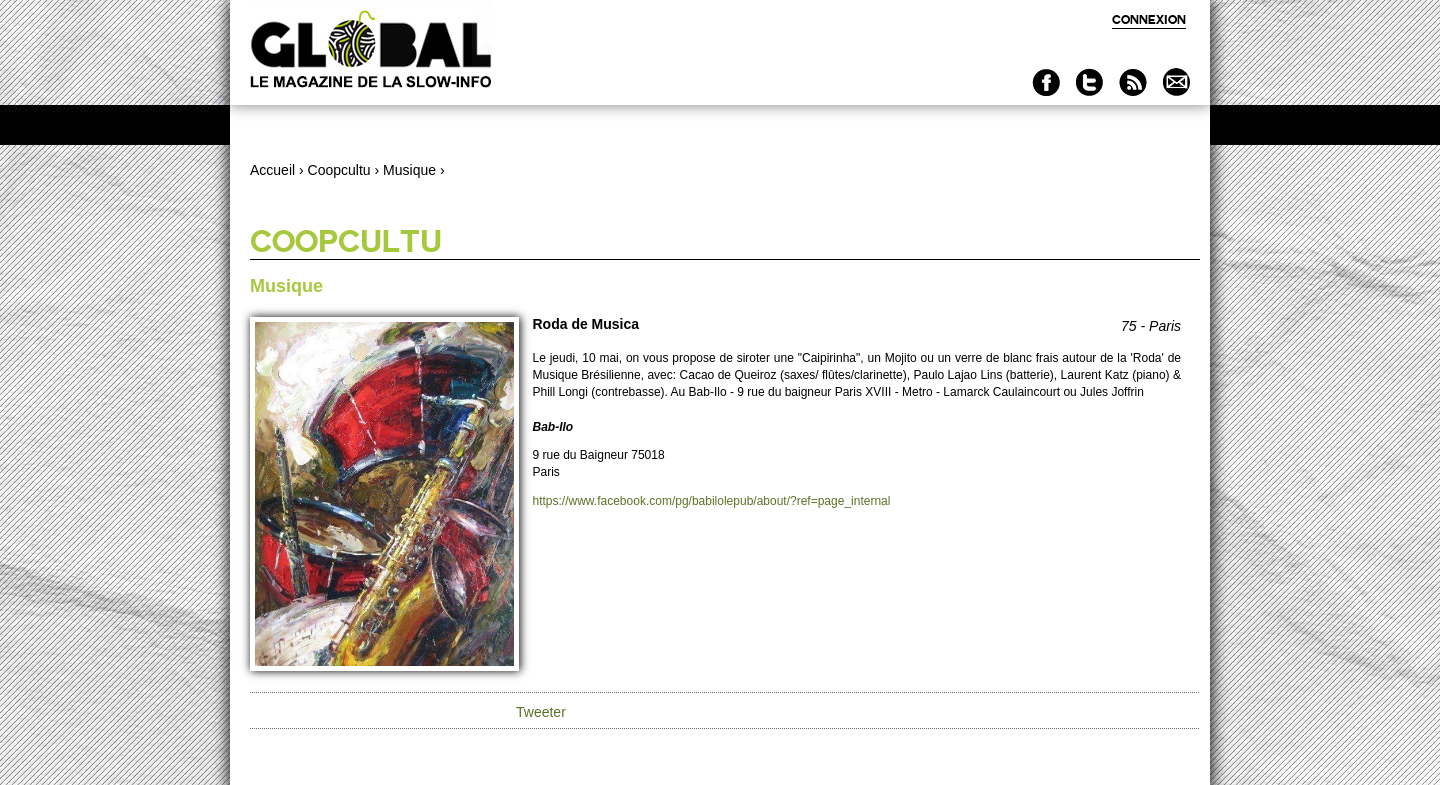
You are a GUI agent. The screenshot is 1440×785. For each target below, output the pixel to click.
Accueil (272, 170)
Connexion (1149, 19)
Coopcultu (339, 170)
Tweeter (541, 712)
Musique (409, 170)
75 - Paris (1151, 326)
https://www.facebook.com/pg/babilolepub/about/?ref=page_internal (712, 501)
